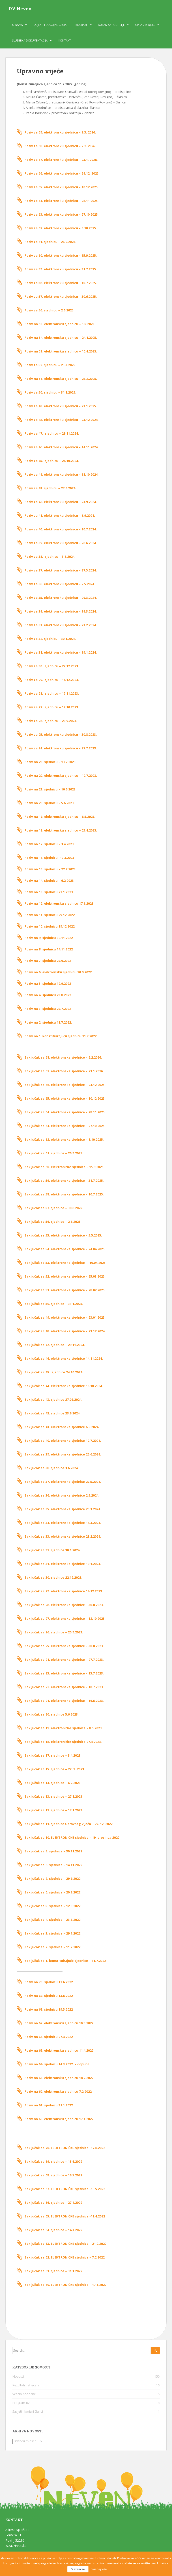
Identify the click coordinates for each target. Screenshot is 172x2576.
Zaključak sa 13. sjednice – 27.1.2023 (53, 1796)
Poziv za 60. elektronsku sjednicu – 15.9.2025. (60, 255)
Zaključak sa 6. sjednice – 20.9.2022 (52, 1892)
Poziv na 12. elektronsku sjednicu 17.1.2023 (58, 903)
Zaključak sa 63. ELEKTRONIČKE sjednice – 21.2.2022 (65, 2243)
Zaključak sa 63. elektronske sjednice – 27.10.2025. (64, 1126)
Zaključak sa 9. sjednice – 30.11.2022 (53, 1851)
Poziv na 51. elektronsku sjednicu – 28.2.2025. (60, 378)
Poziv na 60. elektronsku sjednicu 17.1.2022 (58, 2119)
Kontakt (64, 40)
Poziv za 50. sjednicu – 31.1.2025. (50, 392)
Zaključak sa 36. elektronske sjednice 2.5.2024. (61, 1495)
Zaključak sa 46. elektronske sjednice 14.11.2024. (63, 1358)
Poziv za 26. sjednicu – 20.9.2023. (50, 721)
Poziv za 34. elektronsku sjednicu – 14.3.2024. (60, 611)
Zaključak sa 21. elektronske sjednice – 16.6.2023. (64, 1700)
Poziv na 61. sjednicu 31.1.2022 (48, 2105)
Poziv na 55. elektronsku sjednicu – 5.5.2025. (59, 324)
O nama (17, 25)
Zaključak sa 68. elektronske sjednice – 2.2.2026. (63, 1057)
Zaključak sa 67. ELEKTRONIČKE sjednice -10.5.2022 (64, 2189)
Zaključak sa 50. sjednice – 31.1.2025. (53, 1304)
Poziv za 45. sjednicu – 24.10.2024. (52, 461)
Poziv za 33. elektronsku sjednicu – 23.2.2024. (60, 625)
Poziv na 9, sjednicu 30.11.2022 (48, 938)
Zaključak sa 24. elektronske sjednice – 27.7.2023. (64, 1659)
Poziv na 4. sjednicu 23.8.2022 (47, 995)
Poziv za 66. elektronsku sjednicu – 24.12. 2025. (61, 173)
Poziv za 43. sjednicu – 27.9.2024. (50, 488)
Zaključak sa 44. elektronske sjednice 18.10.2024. (63, 1386)
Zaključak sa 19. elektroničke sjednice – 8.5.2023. (63, 1728)
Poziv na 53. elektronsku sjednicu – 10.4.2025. (60, 351)
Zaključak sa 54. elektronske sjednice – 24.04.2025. (64, 1249)
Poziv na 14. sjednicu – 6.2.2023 (49, 880)
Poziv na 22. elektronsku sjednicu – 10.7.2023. (60, 775)
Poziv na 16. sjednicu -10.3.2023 (49, 858)
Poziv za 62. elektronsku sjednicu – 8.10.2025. (60, 228)
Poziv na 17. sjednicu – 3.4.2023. (49, 844)
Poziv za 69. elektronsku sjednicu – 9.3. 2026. (60, 132)
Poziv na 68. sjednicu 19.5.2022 (48, 2009)
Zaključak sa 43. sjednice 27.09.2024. (53, 1399)
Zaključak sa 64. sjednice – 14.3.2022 (53, 2230)
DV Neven (20, 8)
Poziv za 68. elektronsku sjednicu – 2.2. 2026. (60, 146)
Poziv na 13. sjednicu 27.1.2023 (48, 892)
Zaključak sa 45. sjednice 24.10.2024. (53, 1372)
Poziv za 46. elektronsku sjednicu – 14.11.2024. (61, 447)
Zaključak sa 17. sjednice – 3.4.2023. (52, 1755)
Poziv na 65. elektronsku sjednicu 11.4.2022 (58, 2050)
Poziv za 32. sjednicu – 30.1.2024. (50, 639)
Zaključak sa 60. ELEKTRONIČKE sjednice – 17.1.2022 (65, 2285)
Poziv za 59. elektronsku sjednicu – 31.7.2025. (60, 269)
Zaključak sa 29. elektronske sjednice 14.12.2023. (63, 1591)
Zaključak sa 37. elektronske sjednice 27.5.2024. (62, 1482)
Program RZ (21, 2403)
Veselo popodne (24, 2394)
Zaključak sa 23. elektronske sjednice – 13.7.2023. (64, 1673)
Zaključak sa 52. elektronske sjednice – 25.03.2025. (64, 1276)
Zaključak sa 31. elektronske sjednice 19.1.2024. (63, 1564)
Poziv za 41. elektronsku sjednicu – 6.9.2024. (59, 515)
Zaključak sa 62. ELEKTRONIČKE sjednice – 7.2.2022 (64, 2257)
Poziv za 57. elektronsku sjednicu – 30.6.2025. (60, 296)
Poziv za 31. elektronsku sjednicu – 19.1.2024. (60, 652)
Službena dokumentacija (30, 40)
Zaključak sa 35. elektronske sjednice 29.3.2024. (62, 1509)
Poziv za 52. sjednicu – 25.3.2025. (50, 365)
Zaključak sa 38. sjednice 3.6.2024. (51, 1468)
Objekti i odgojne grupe (50, 25)
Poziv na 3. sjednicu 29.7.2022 (47, 1009)
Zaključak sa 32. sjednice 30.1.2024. (52, 1550)
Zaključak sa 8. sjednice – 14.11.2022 (53, 1865)
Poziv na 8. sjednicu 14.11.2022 (48, 949)
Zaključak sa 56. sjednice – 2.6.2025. (52, 1221)
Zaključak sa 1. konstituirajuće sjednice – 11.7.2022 (65, 1961)
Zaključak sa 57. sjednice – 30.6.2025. (53, 1208)
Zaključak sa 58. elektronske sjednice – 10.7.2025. (64, 1194)
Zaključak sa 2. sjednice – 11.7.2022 (52, 1947)
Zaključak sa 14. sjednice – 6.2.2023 (52, 1783)
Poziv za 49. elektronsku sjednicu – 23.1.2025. (60, 406)
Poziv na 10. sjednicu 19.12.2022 (49, 926)
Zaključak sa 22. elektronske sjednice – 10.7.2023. (64, 1687)
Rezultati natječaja (25, 2385)
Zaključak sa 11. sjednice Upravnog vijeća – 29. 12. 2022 (68, 1824)
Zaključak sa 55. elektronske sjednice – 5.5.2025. (63, 1235)
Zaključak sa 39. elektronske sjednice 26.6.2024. (62, 1454)
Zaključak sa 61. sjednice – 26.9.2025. (53, 1153)
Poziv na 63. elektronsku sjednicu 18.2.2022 (58, 2078)
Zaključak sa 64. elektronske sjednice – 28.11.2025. (64, 1112)
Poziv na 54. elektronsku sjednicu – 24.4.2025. (60, 337)
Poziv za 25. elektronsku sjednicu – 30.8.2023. (60, 734)
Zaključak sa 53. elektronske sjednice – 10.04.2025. (65, 1263)
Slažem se (78, 2569)
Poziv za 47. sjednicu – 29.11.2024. (52, 433)
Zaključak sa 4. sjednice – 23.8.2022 (52, 1919)
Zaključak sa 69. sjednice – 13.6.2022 (53, 2161)
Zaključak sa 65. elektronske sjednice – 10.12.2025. (64, 1098)
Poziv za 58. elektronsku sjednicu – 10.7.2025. (60, 283)
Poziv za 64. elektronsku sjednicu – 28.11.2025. (61, 201)
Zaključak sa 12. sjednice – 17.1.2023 (53, 1810)
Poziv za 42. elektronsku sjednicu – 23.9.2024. (60, 502)
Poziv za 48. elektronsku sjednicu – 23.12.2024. (61, 420)
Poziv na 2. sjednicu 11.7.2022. (48, 1022)
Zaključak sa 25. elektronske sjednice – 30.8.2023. (64, 1646)
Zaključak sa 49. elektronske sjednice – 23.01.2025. (64, 1317)
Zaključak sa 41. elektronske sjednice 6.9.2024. (61, 1427)
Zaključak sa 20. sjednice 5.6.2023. (51, 1714)
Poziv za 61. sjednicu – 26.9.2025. (50, 242)
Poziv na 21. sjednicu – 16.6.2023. (50, 789)
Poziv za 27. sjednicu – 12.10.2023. (51, 707)
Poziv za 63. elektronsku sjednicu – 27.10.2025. (61, 214)
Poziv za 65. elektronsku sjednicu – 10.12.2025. (61, 187)
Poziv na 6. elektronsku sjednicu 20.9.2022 (58, 972)
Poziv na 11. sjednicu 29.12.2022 (49, 915)
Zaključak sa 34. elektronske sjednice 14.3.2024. (62, 1523)
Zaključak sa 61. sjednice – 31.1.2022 (53, 2271)
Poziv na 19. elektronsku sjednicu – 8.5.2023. (59, 816)
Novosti (18, 2376)
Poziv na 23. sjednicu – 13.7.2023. (50, 762)
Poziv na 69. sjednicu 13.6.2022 (48, 1996)
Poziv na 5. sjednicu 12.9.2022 (47, 983)
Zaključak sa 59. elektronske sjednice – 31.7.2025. (64, 1180)
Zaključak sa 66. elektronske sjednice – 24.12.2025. (64, 1085)
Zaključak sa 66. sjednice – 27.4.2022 (53, 2202)
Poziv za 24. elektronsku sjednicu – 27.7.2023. (60, 748)
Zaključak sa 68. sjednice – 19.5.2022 (53, 2175)
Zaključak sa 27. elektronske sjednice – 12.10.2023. (64, 1618)
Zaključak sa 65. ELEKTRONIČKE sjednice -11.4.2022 (64, 2216)
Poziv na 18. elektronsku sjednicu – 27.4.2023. (60, 830)
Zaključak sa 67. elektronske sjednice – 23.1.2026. (64, 1071)
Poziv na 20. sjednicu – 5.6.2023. (49, 803)
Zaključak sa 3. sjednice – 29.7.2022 (52, 1933)
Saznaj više (99, 2569)
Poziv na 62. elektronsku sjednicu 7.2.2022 (58, 2091)
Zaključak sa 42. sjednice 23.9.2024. (52, 1413)
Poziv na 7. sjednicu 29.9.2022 (47, 961)
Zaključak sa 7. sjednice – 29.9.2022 (52, 1878)
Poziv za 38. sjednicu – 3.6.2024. (49, 556)
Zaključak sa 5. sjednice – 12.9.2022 (52, 1906)
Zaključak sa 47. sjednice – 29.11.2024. (54, 1345)
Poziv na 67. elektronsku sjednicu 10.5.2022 (58, 2023)
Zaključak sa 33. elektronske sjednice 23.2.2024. (62, 1536)
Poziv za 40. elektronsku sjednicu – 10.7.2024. (60, 529)
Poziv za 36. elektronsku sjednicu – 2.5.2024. (59, 584)
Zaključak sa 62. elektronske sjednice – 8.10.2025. (64, 1139)
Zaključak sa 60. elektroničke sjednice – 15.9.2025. (64, 1167)
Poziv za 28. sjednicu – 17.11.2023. (51, 693)
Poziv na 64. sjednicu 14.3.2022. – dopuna (56, 2064)
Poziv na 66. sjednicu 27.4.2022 (48, 2037)
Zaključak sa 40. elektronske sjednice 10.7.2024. (62, 1440)
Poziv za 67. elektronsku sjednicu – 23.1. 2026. (61, 160)
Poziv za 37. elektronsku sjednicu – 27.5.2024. (60, 570)
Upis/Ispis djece (145, 25)
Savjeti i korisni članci (27, 2411)
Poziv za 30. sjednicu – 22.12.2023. (51, 666)
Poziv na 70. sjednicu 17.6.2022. (49, 1982)
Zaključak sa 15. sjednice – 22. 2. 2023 (54, 1769)
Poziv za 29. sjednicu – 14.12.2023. (51, 680)
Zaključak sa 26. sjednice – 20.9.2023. (53, 1632)
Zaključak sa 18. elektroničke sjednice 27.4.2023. (63, 1742)
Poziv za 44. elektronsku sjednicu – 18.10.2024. (61, 474)
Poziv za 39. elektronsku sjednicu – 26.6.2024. (60, 543)
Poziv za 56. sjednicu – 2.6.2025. (49, 310)
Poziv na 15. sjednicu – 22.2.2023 (49, 869)
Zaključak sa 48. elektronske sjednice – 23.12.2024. (64, 1331)
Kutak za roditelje (111, 25)
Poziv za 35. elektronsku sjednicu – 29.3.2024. (60, 597)
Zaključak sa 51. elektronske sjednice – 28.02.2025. (64, 1290)
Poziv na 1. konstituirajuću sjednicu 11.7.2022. (60, 1036)
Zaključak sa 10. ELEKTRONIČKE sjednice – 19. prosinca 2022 (71, 1837)
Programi (81, 25)
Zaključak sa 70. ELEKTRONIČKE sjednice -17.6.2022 (64, 2148)
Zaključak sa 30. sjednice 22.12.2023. (53, 1577)
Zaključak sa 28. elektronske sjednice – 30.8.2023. (64, 1605)
